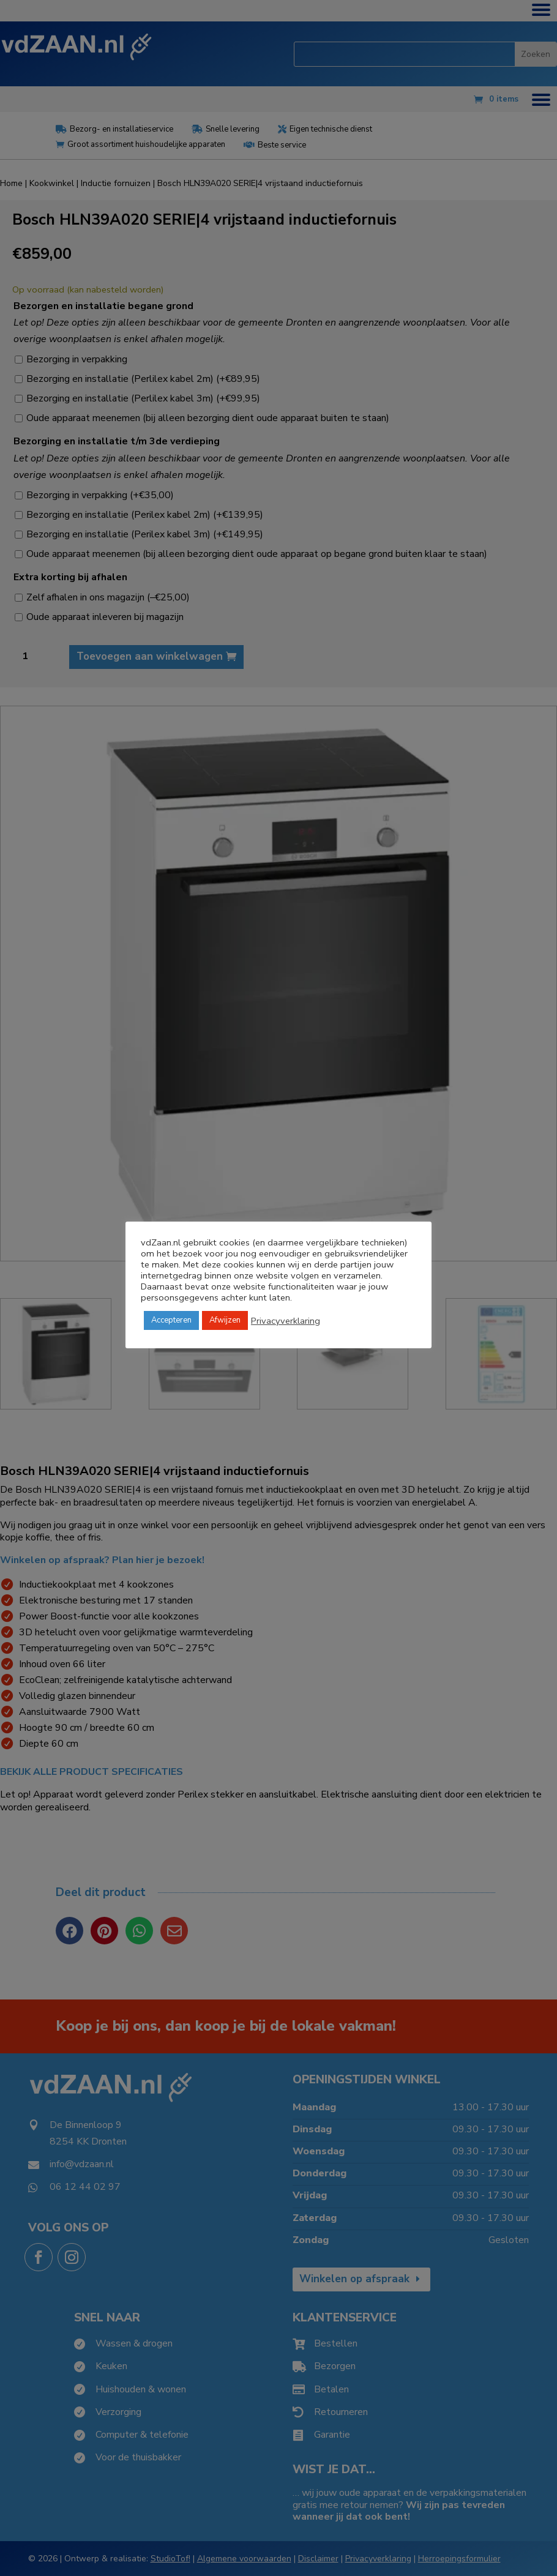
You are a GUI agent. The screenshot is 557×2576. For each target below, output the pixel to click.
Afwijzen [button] (225, 1320)
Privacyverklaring (285, 1320)
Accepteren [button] (171, 1320)
